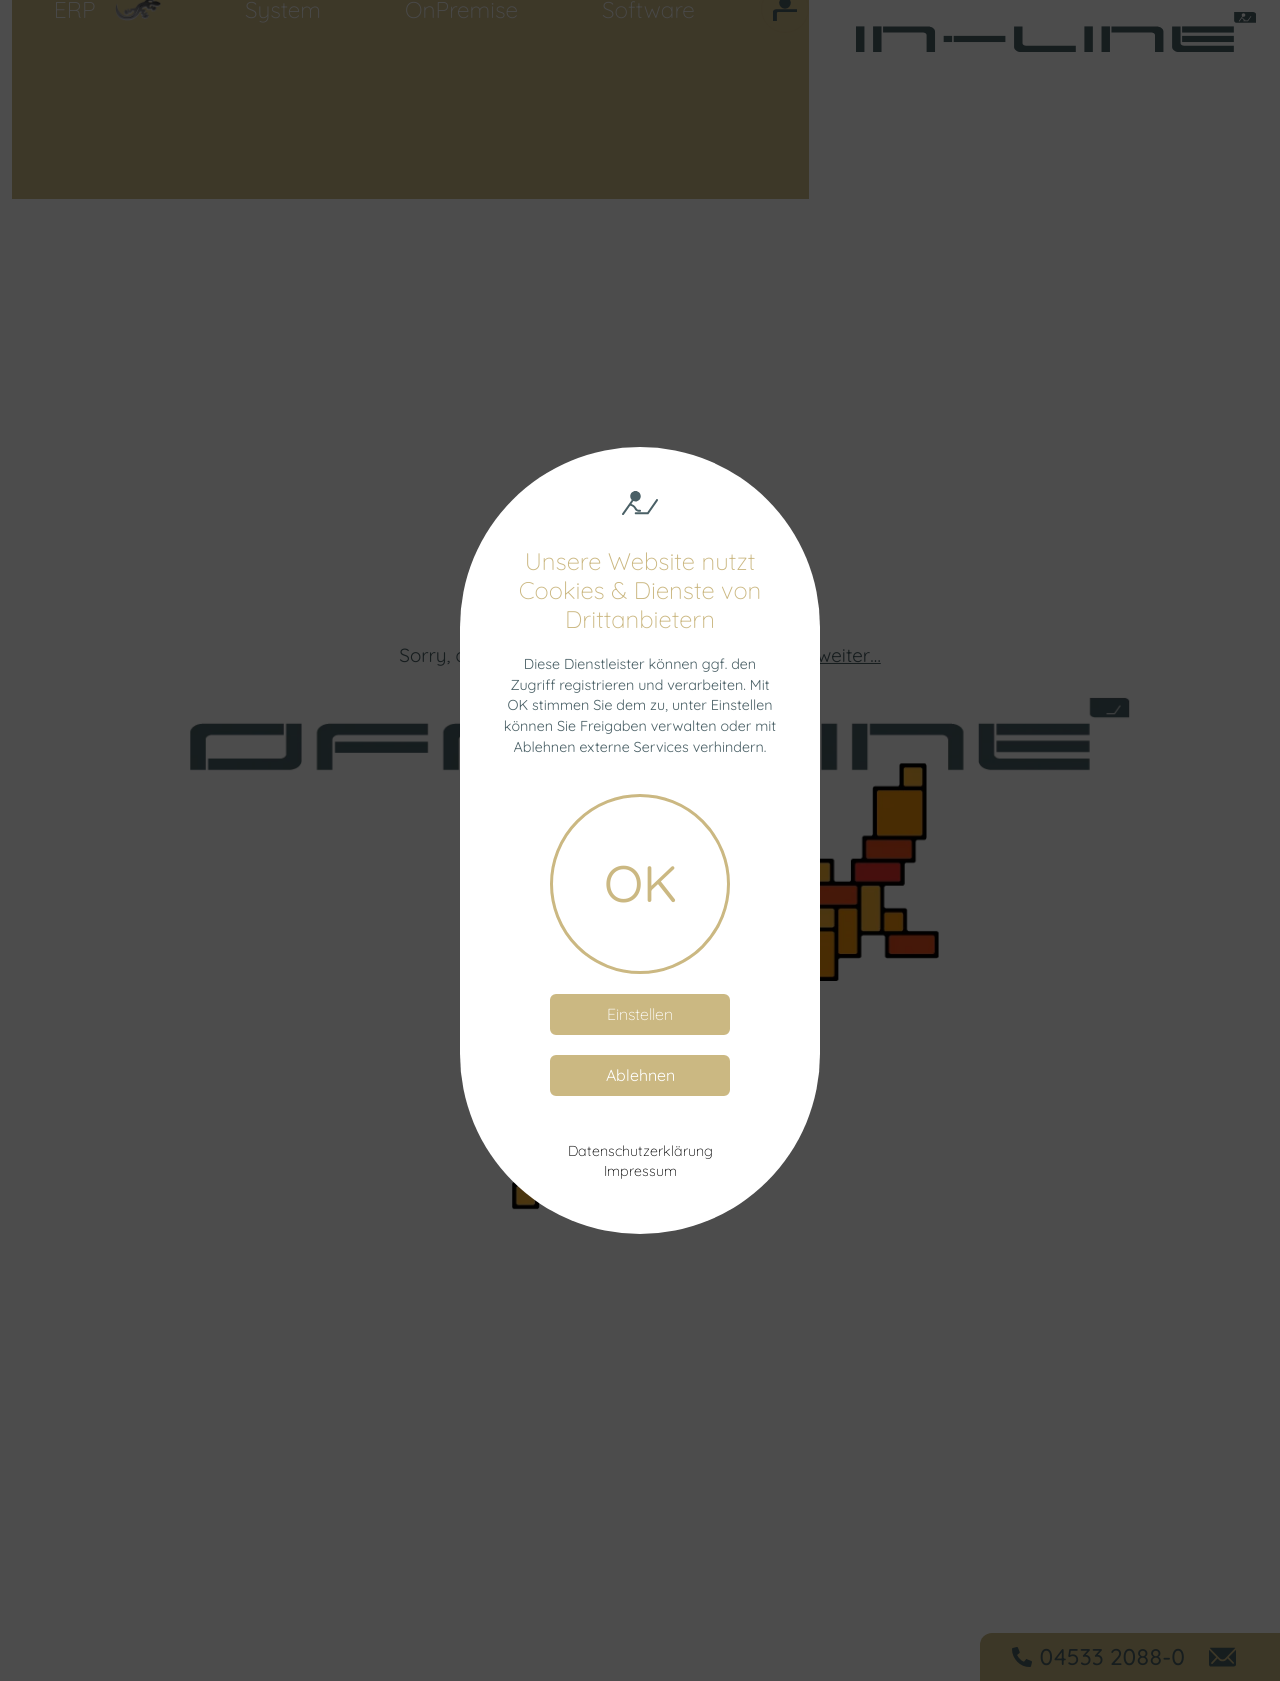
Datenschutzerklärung (640, 1151)
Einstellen (640, 1014)
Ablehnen (640, 1075)
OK (640, 883)
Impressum (640, 1171)
